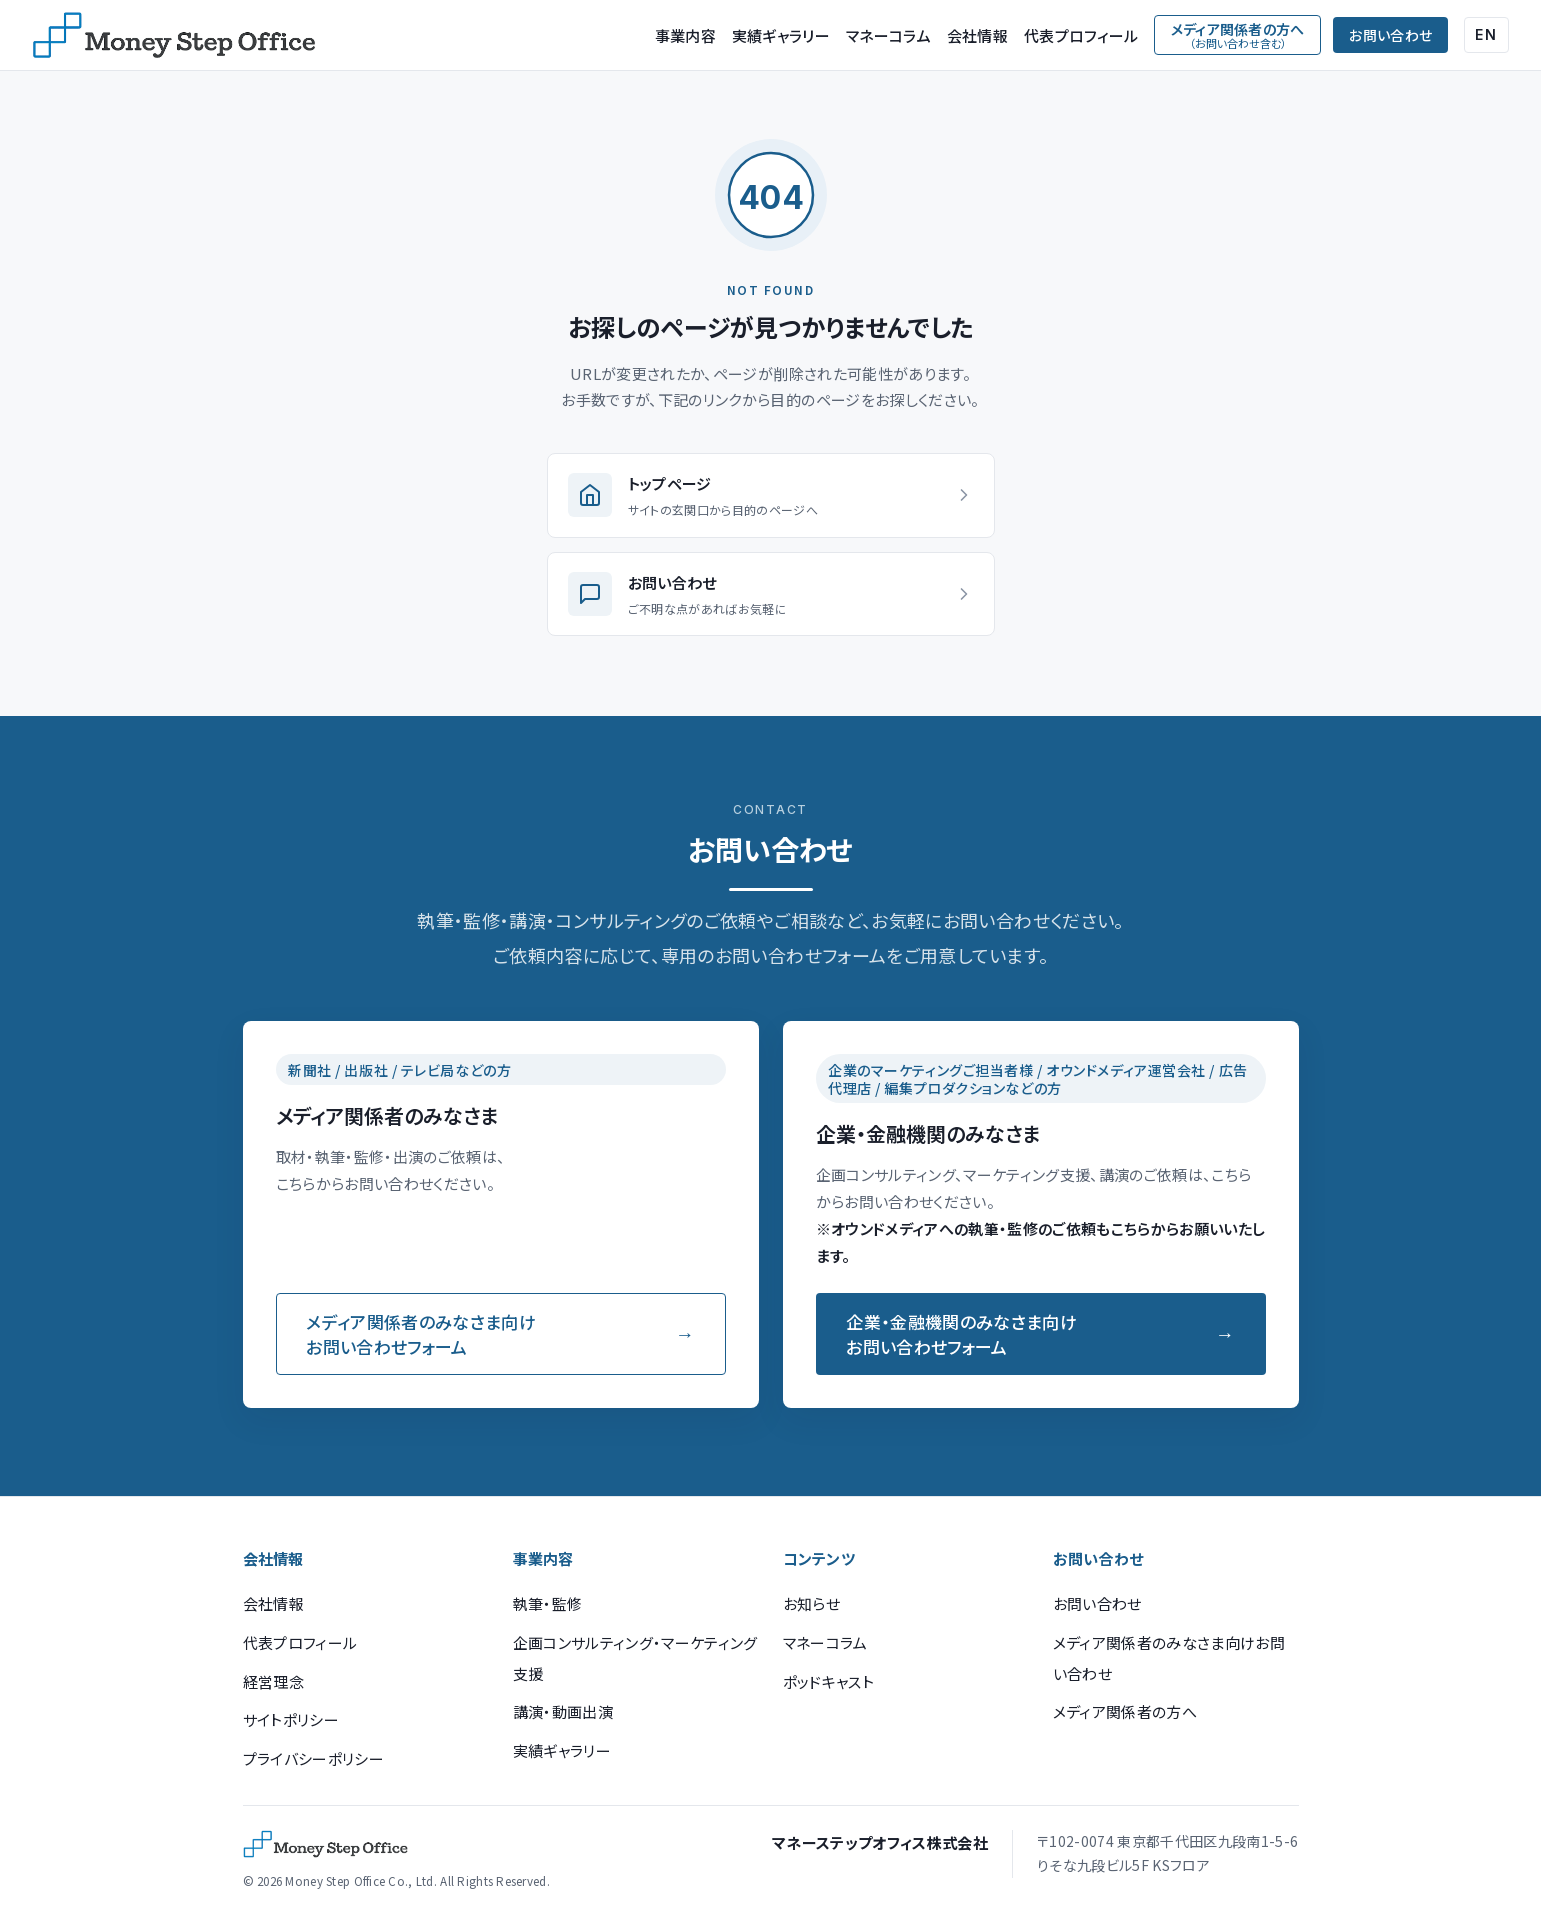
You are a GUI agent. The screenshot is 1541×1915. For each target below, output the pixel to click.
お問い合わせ (1390, 35)
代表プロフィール (1081, 35)
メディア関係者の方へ (1125, 1711)
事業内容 (685, 35)
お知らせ (811, 1603)
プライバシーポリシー (313, 1758)
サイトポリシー (291, 1719)
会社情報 (977, 35)
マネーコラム (888, 35)
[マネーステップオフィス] (174, 35)
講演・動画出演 (563, 1711)
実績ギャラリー (781, 35)
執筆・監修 (548, 1603)
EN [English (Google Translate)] (1486, 34)
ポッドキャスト (828, 1681)
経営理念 (273, 1681)
